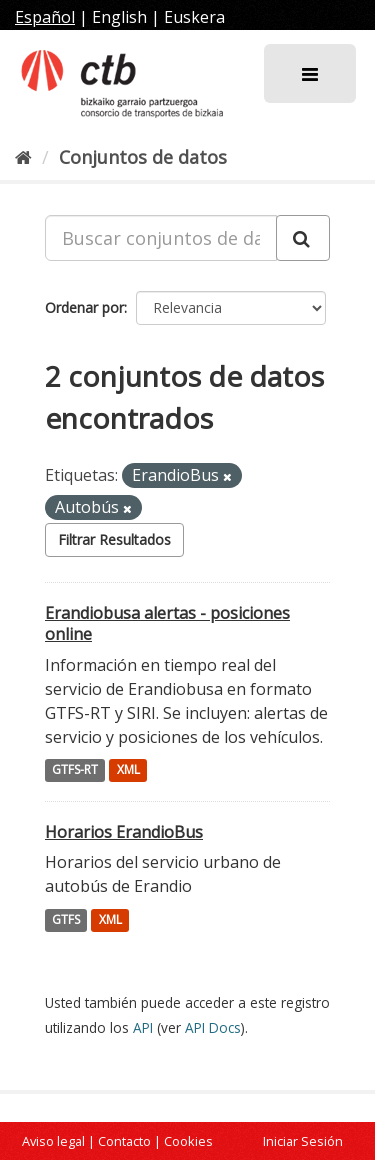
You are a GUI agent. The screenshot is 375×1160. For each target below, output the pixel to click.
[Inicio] (23, 157)
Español (45, 17)
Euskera (194, 17)
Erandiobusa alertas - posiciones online (167, 623)
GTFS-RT (75, 770)
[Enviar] (303, 238)
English (119, 17)
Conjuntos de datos (143, 157)
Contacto (124, 1141)
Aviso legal (53, 1141)
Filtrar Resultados (114, 539)
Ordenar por (84, 307)
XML (128, 770)
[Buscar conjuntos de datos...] (161, 238)
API (143, 1027)
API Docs (213, 1027)
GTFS (66, 919)
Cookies (188, 1141)
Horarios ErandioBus (124, 832)
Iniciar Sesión (303, 1141)
